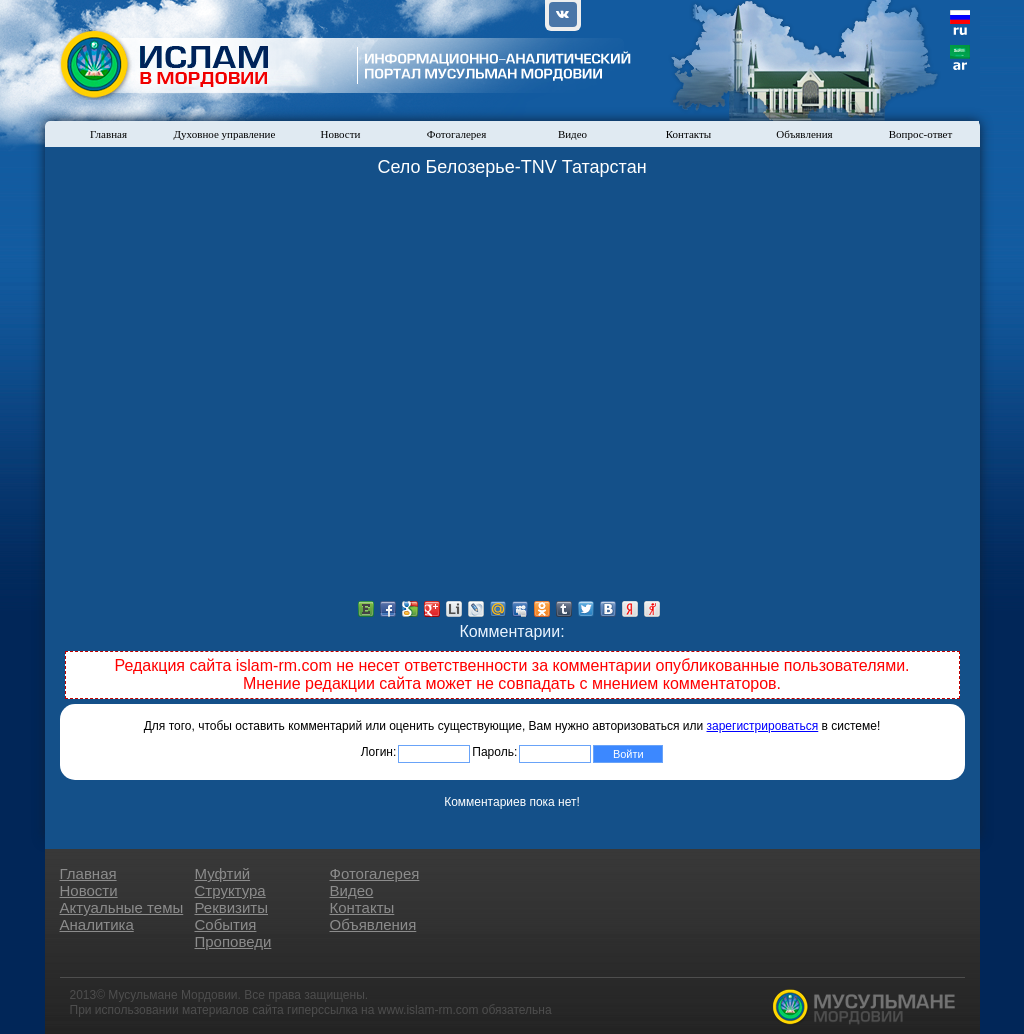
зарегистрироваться (763, 726)
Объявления (804, 134)
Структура (230, 890)
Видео (572, 134)
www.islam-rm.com (428, 1010)
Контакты (688, 134)
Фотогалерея (457, 134)
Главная (108, 134)
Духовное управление (225, 134)
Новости (341, 134)
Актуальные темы (122, 907)
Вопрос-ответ (921, 134)
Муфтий (223, 873)
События (226, 924)
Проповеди (233, 941)
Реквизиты (232, 907)
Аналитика (97, 924)
